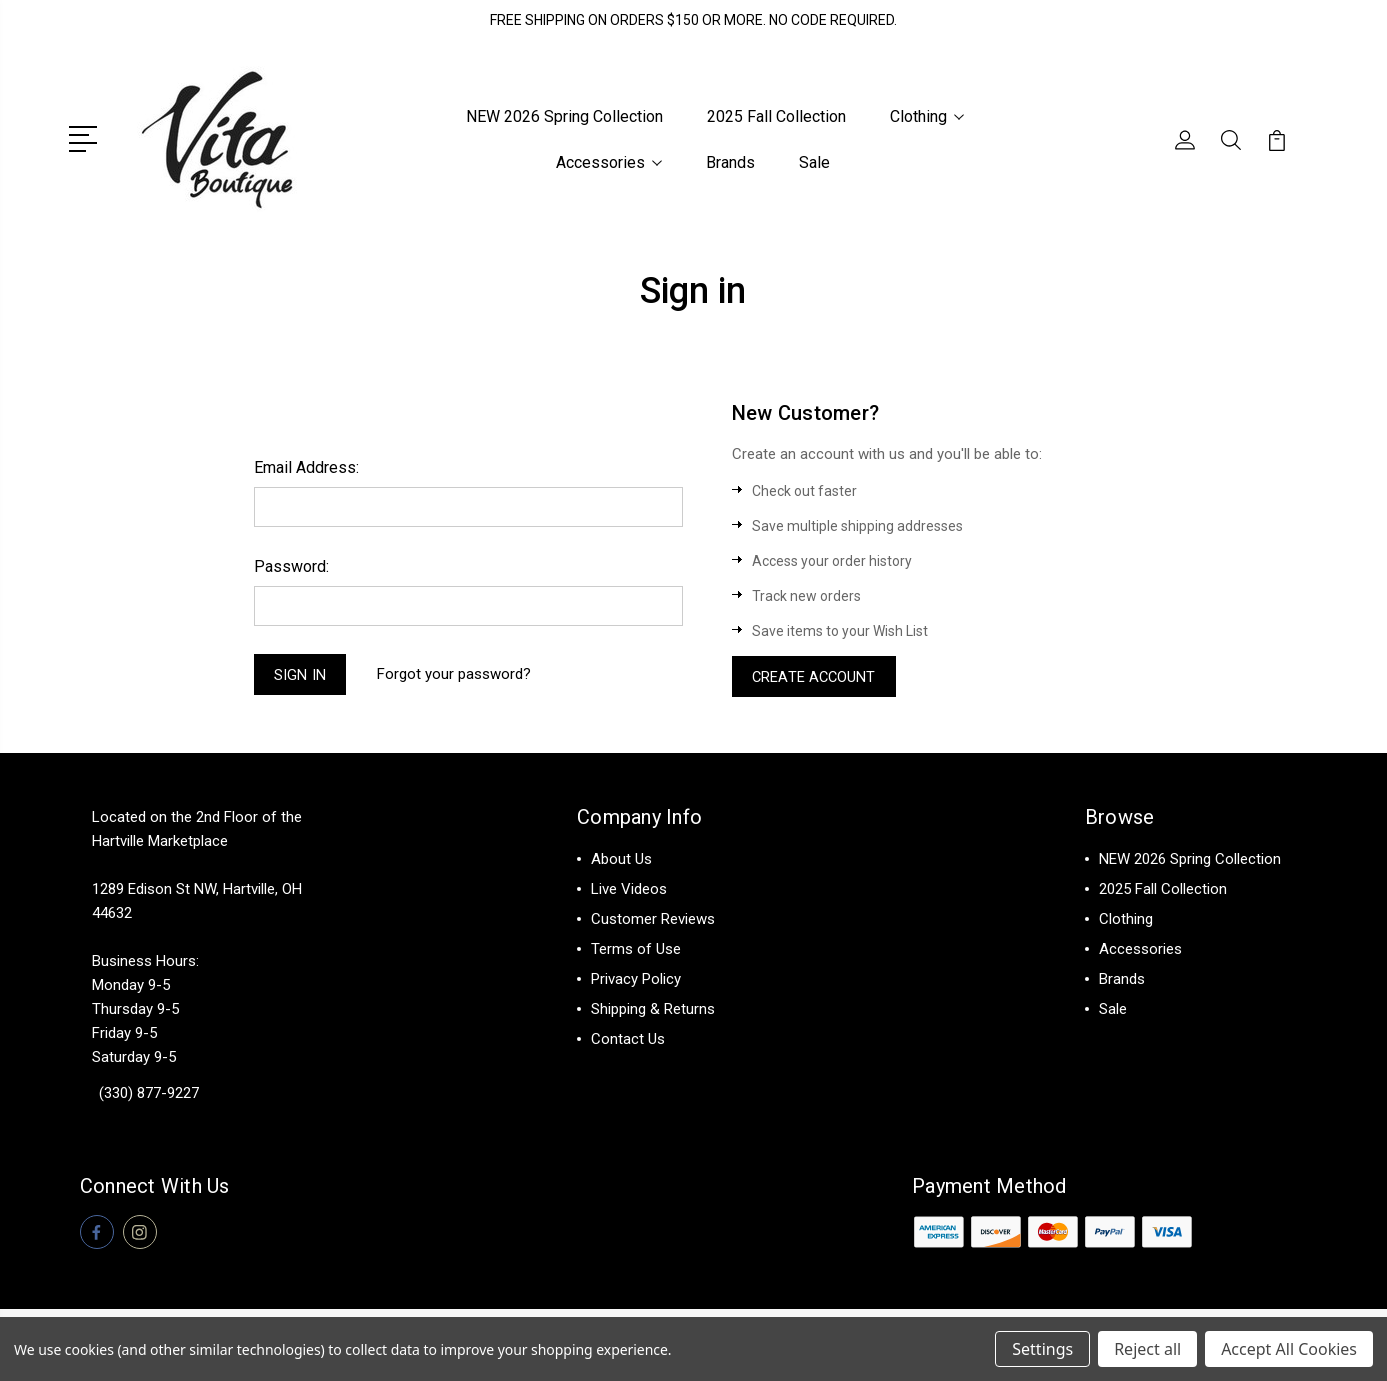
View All (1126, 1041)
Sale (814, 162)
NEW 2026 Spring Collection (564, 116)
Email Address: (306, 466)
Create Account (816, 677)
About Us (621, 861)
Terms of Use (636, 951)
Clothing (927, 116)
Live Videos (629, 891)
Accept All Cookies (1289, 1349)
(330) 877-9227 (149, 1095)
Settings (1042, 1349)
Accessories (609, 162)
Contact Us (628, 1041)
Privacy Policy (636, 981)
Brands (730, 162)
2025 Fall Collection (776, 116)
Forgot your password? (456, 675)
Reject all (1147, 1349)
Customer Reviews (653, 921)
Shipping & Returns (653, 1011)
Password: (291, 565)
